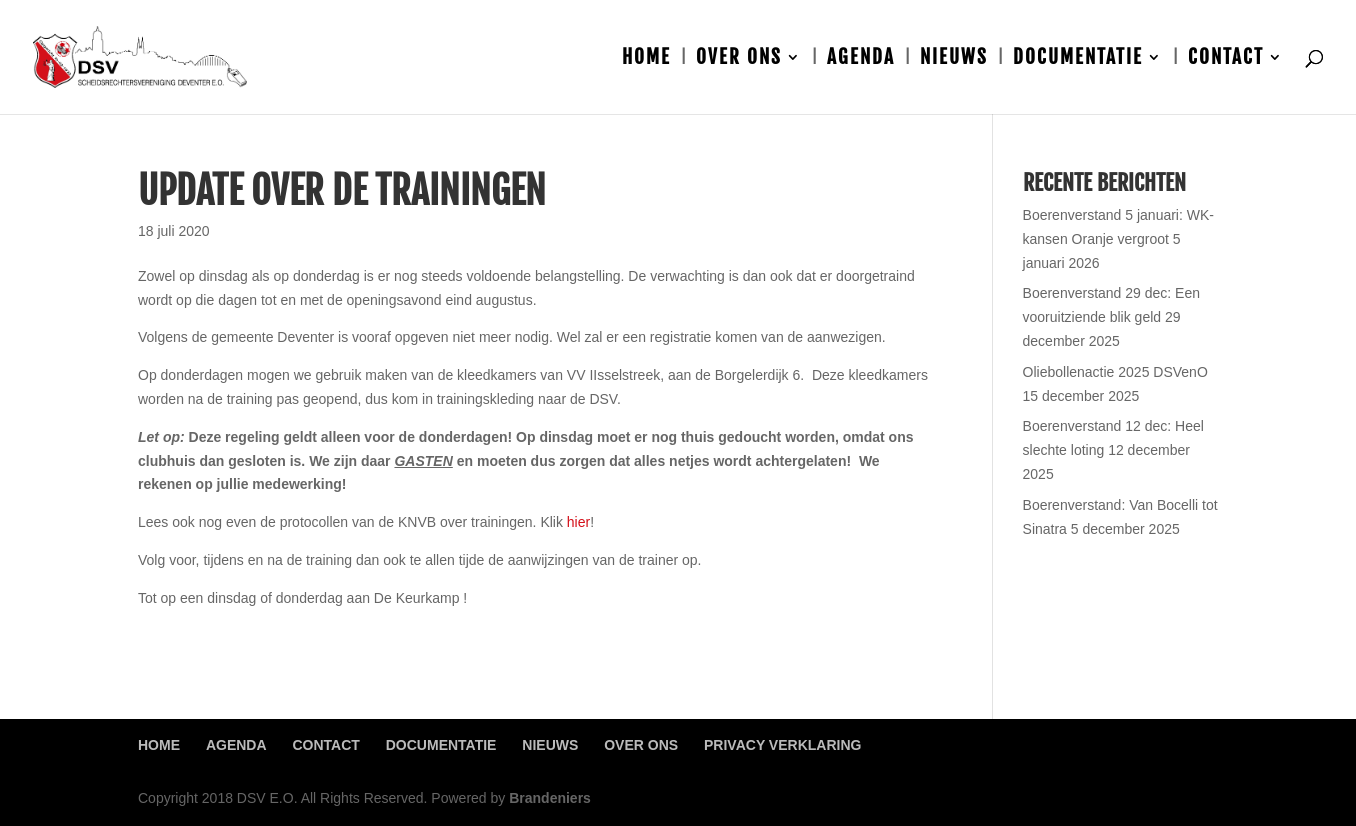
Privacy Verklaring (782, 745)
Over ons (739, 59)
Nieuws (954, 59)
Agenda (861, 59)
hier (578, 522)
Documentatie (1078, 59)
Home (646, 59)
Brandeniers (550, 798)
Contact (1226, 59)
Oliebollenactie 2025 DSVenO (1115, 372)
